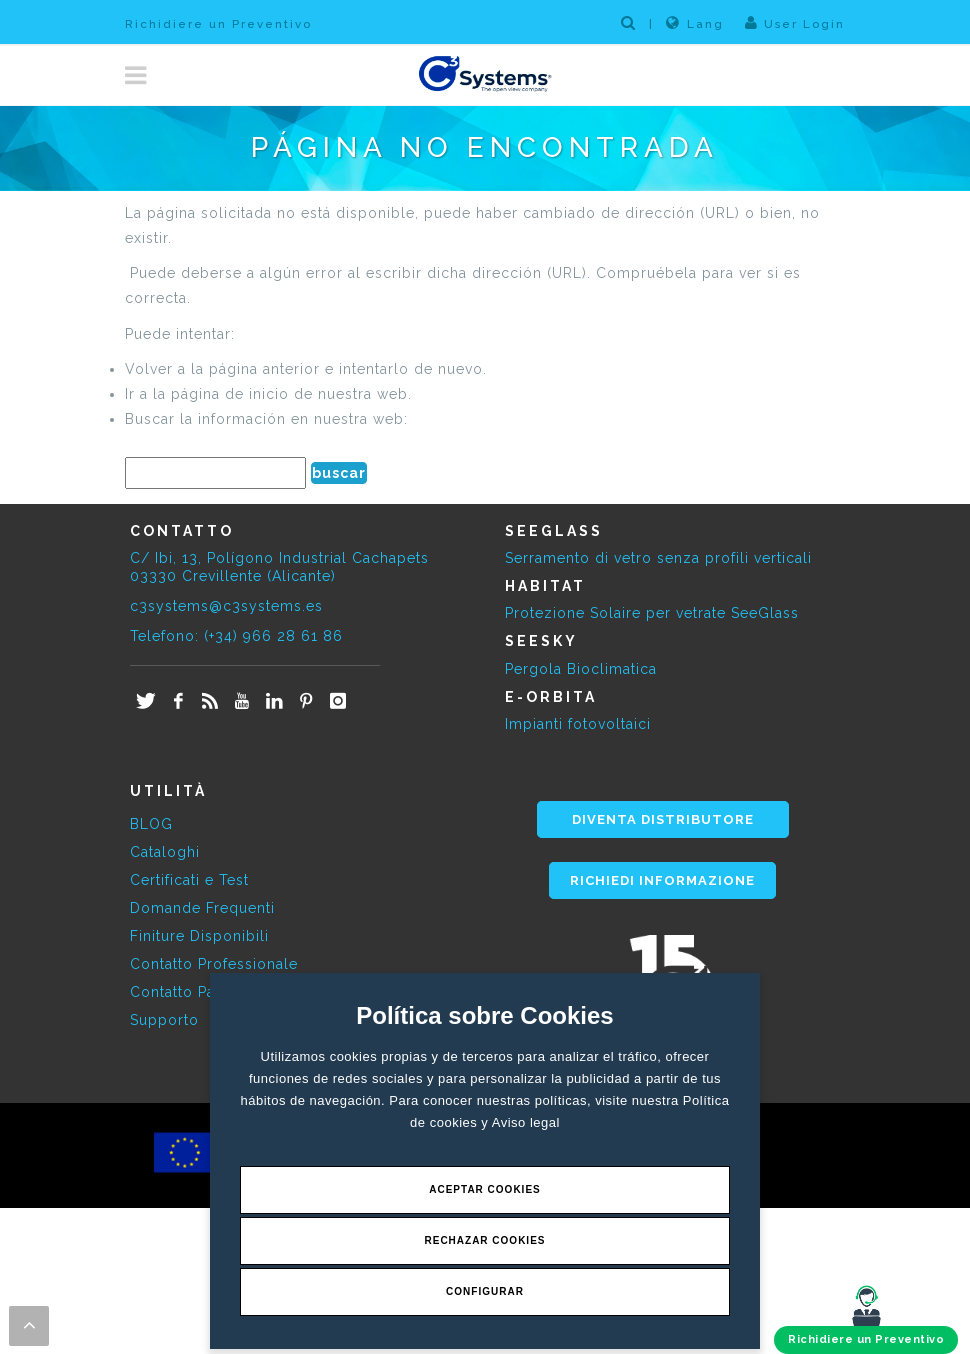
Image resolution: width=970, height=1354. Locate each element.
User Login (795, 23)
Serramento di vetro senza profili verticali (658, 558)
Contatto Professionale (214, 964)
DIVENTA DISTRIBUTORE (663, 819)
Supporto (164, 1020)
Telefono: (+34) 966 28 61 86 (236, 636)
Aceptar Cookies (485, 1189)
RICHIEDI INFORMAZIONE (662, 880)
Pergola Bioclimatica (581, 669)
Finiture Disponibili (199, 936)
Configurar (485, 1291)
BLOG (151, 824)
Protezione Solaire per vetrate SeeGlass (652, 613)
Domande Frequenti (202, 908)
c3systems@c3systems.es (226, 606)
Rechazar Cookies (484, 1240)
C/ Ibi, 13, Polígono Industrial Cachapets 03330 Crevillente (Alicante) (279, 567)
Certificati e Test (189, 880)
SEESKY (541, 641)
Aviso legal (526, 1122)
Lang (695, 23)
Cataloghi (165, 852)
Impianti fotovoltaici (578, 724)
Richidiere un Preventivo (218, 24)
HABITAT (545, 586)
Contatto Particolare (203, 992)
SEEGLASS (554, 531)
